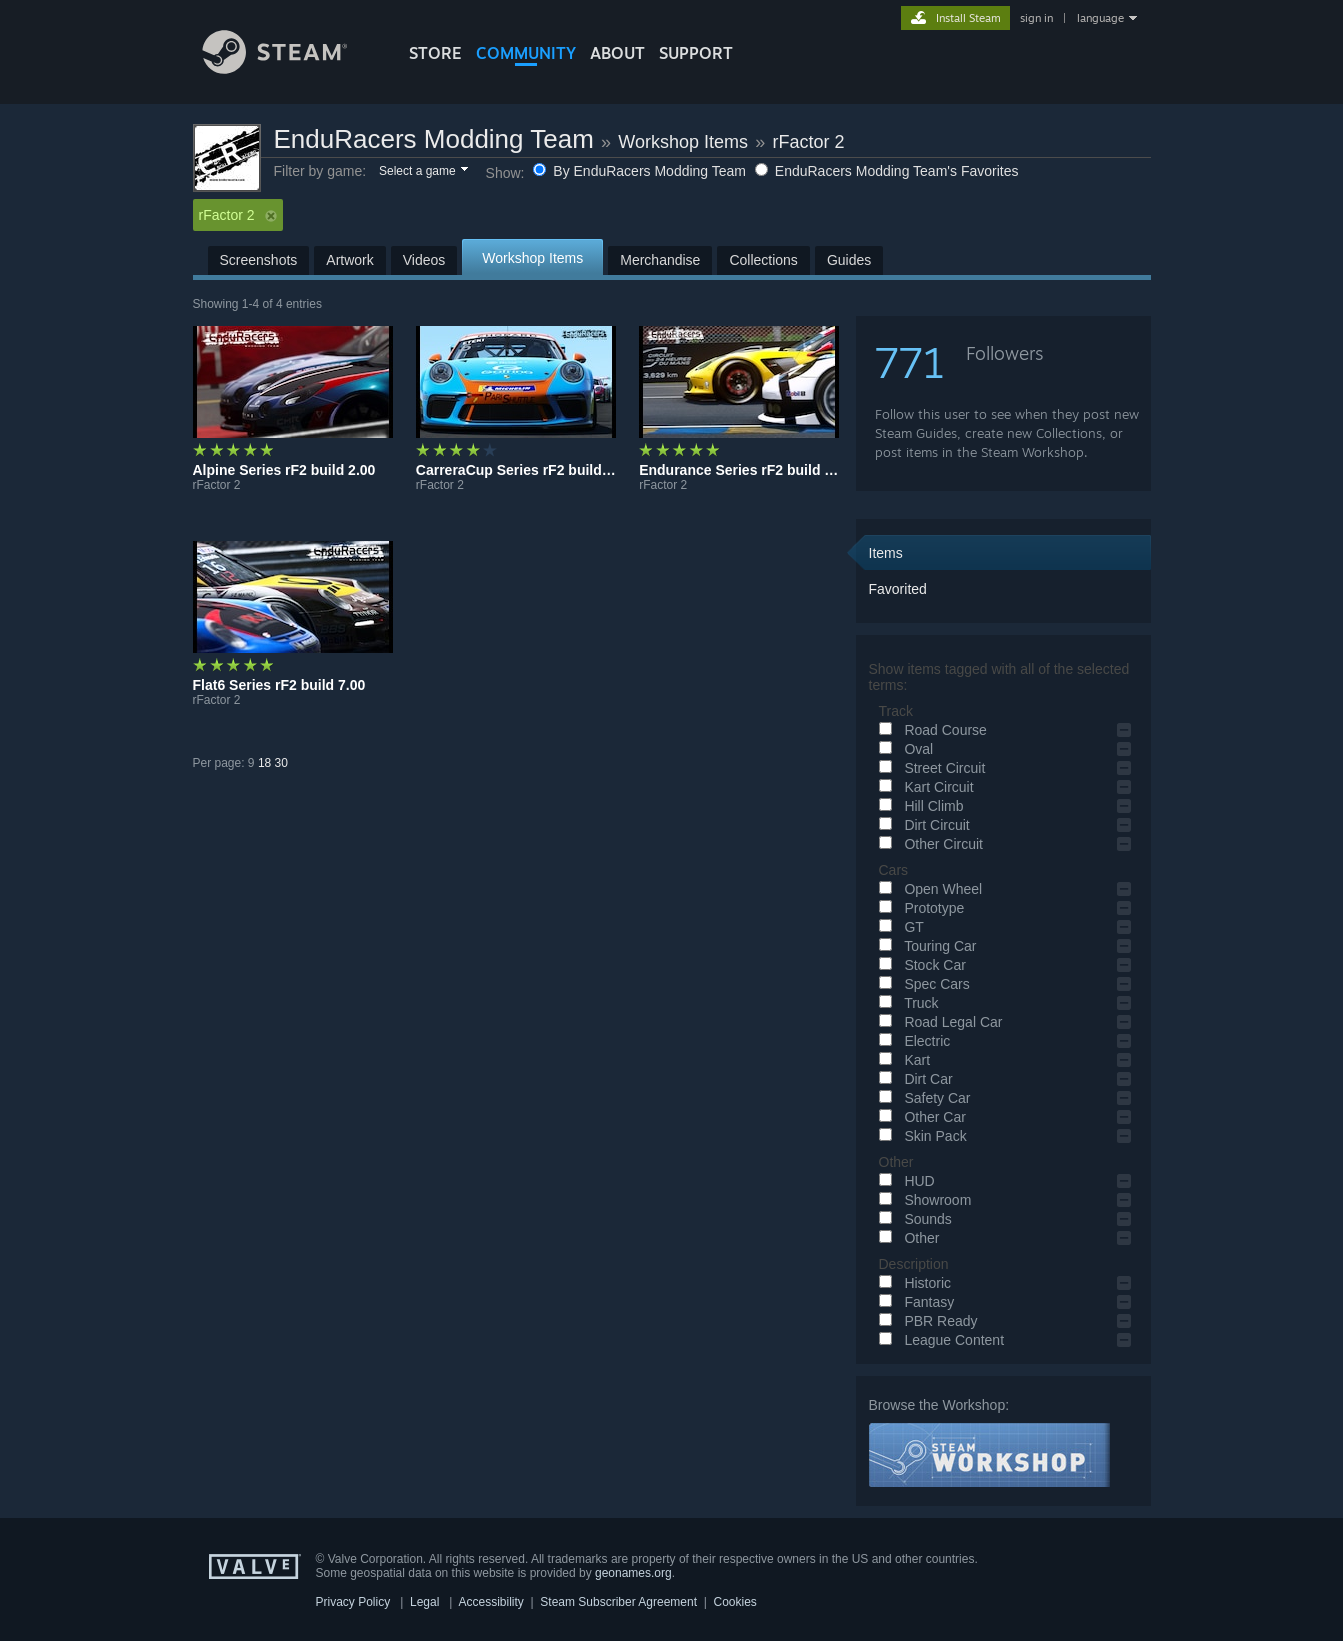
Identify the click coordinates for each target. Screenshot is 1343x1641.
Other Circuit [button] (928, 844)
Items (886, 553)
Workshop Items (683, 142)
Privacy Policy (353, 1602)
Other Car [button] (919, 1117)
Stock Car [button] (919, 965)
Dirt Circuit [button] (921, 825)
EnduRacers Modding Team (434, 139)
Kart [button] (902, 1060)
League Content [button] (939, 1340)
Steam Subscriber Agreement (618, 1602)
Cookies (735, 1602)
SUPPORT (696, 53)
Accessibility (490, 1602)
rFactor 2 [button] (238, 215)
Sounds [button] (912, 1219)
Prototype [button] (919, 908)
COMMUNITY (526, 53)
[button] (422, 172)
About (617, 53)
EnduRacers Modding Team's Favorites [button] (887, 171)
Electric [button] (912, 1041)
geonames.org (633, 1573)
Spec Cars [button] (921, 984)
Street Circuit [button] (929, 768)
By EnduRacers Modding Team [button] (641, 171)
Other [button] (906, 1238)
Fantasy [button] (914, 1302)
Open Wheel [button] (928, 889)
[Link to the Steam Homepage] (290, 68)
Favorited (898, 589)
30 (281, 763)
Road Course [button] (930, 730)
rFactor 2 (809, 142)
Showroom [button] (922, 1200)
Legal (424, 1602)
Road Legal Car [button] (938, 1022)
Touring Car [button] (925, 946)
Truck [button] (906, 1003)
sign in (1036, 18)
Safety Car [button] (922, 1098)
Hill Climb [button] (918, 806)
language (1100, 18)
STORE (435, 53)
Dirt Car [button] (913, 1079)
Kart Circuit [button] (923, 787)
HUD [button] (904, 1181)
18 (264, 763)
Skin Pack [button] (920, 1136)
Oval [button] (903, 749)
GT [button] (898, 927)
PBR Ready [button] (925, 1321)
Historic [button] (912, 1283)
